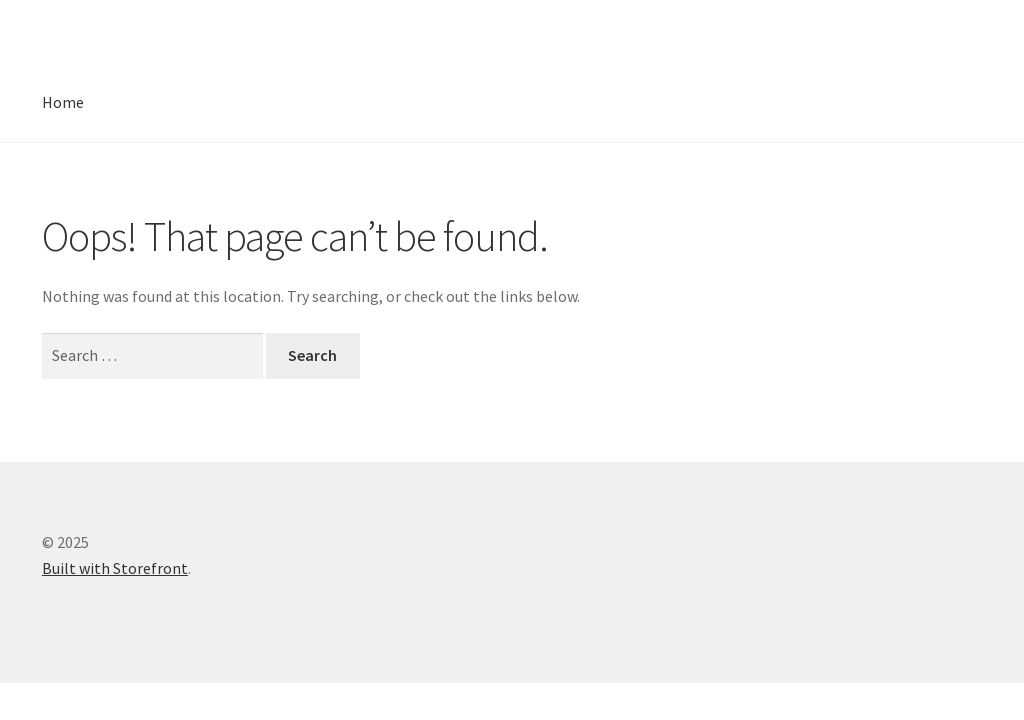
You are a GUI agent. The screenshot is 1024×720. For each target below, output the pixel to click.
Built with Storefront (115, 568)
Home (63, 102)
